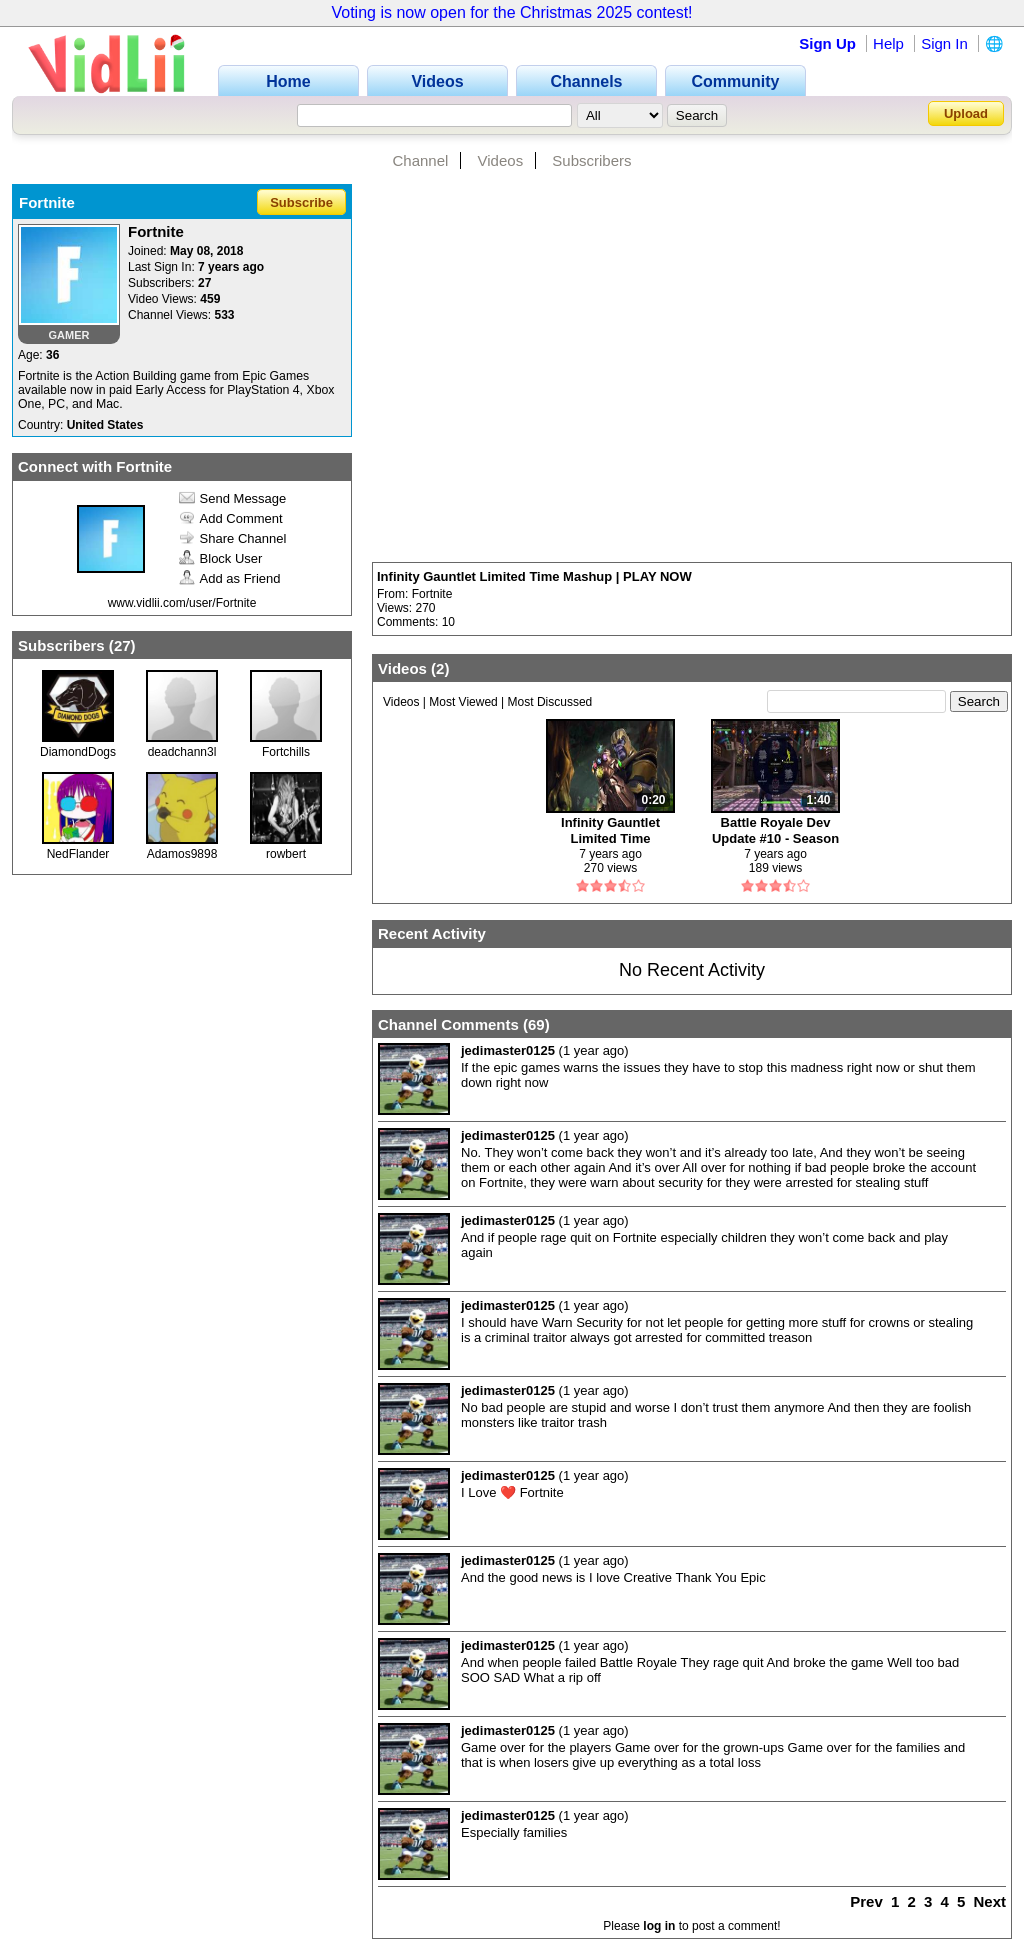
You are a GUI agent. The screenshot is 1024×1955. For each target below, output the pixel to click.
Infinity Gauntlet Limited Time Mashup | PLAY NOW (534, 576)
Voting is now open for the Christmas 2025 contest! (511, 12)
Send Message (233, 498)
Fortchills (286, 752)
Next (989, 1901)
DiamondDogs (78, 752)
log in (659, 1926)
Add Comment (231, 518)
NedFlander (78, 854)
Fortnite (432, 594)
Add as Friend (230, 578)
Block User (221, 558)
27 (122, 645)
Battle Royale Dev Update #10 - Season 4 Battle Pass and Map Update (775, 830)
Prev (866, 1901)
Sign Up (827, 43)
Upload (966, 113)
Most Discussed (550, 702)
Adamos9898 (182, 854)
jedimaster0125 (508, 1050)
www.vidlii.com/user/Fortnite (182, 603)
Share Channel (233, 538)
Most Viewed (463, 702)
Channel (420, 160)
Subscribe (301, 202)
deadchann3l (182, 752)
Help (888, 43)
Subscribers (591, 160)
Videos (501, 160)
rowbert (286, 854)
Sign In (944, 43)
